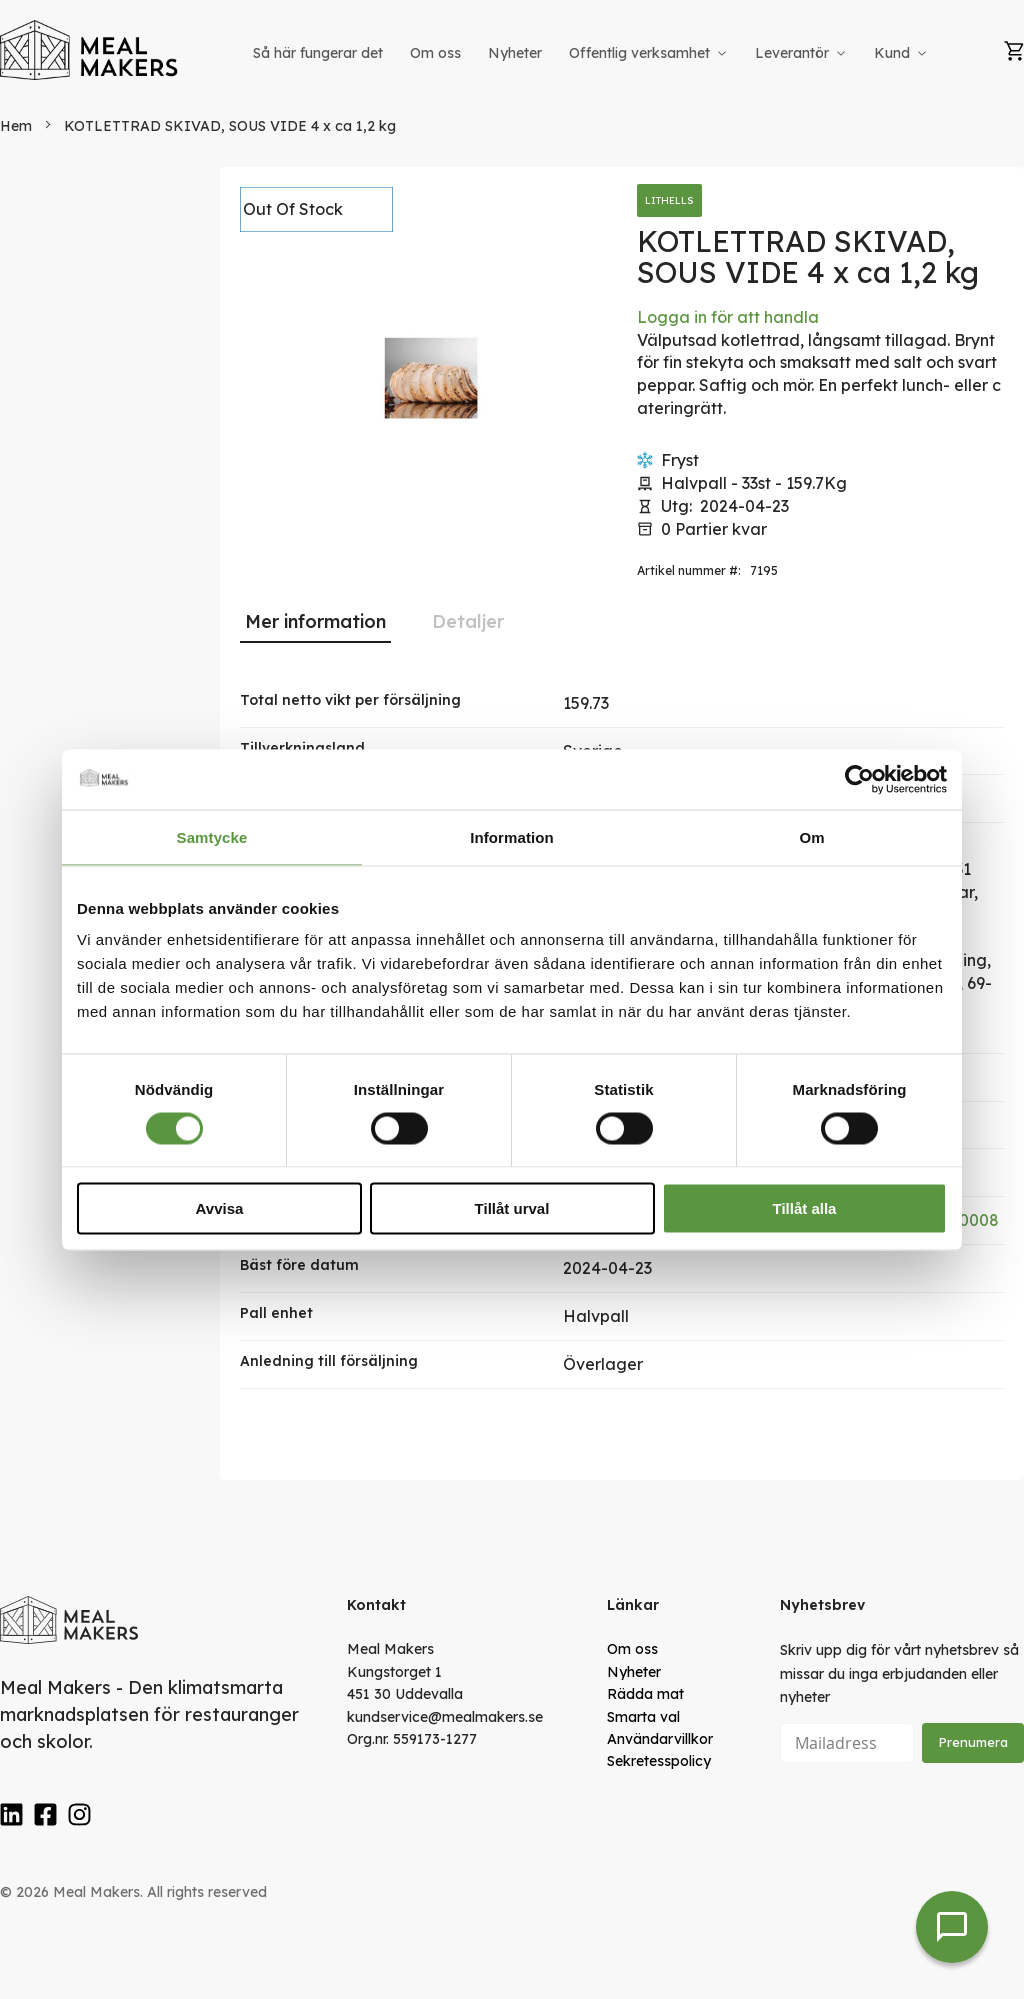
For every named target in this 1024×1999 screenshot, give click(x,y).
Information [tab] (512, 836)
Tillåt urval (512, 1208)
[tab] (315, 622)
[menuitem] (318, 53)
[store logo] (90, 50)
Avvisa (220, 1208)
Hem (16, 126)
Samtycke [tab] (212, 836)
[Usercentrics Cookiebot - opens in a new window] (859, 779)
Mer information (315, 621)
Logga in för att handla (728, 317)
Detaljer (468, 621)
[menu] (592, 53)
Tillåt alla (805, 1208)
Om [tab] (811, 836)
